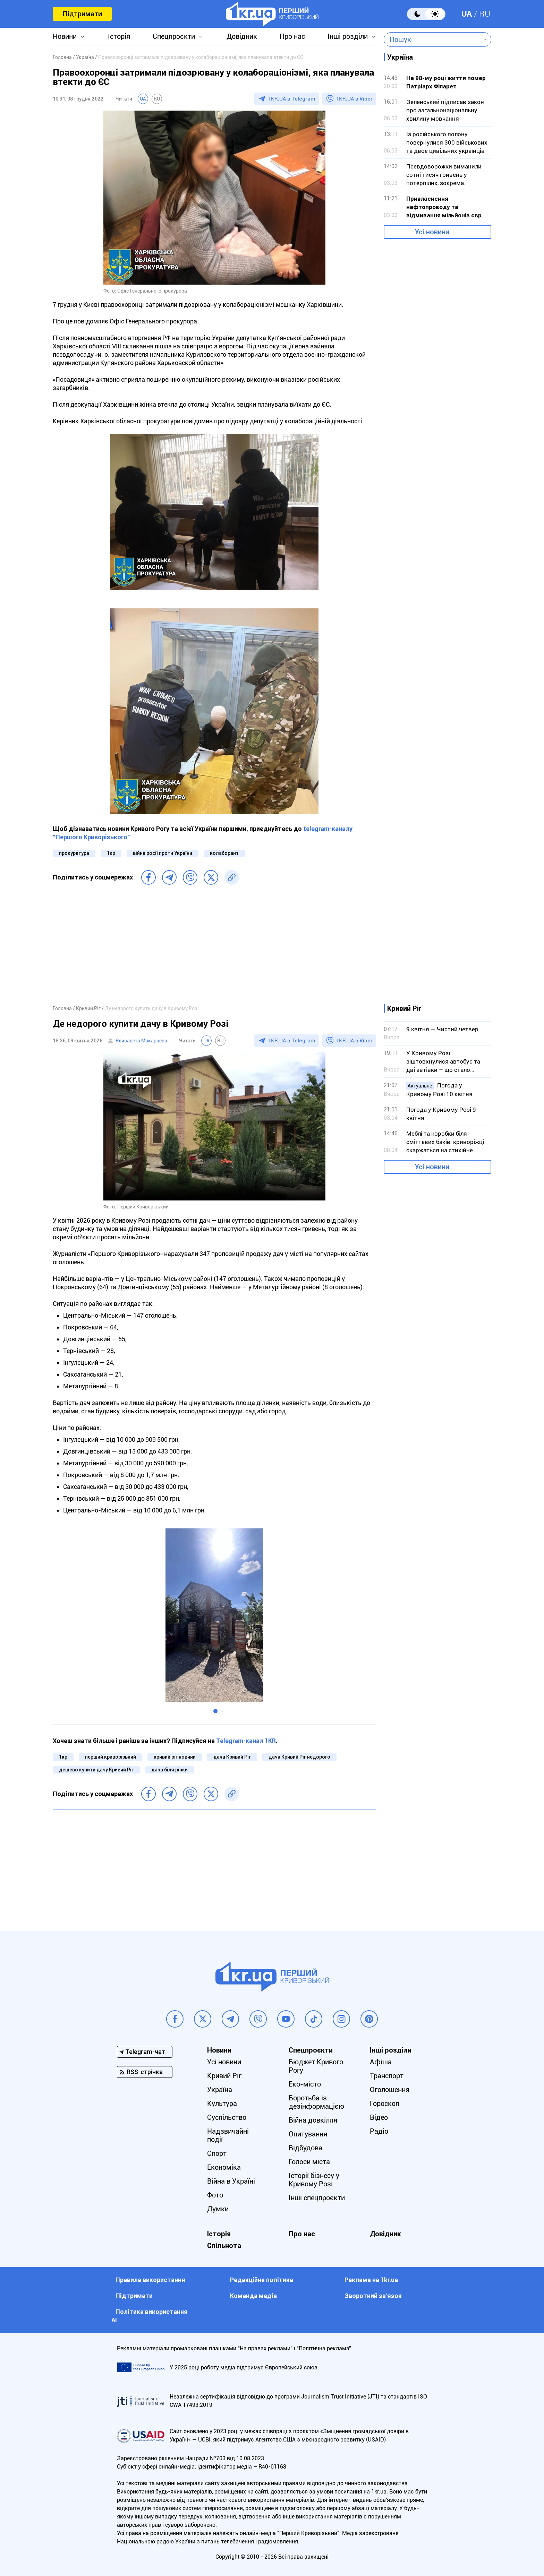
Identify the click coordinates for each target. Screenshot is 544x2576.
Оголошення (389, 2089)
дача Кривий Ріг (232, 1757)
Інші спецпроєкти (317, 2198)
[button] (215, 1711)
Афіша (381, 2062)
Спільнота (224, 2245)
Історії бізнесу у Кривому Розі (314, 2179)
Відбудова (305, 2148)
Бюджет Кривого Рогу (316, 2066)
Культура (222, 2103)
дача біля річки (169, 1769)
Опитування (308, 2134)
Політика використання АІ (149, 2316)
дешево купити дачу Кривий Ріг (96, 1769)
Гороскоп (384, 2103)
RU (484, 14)
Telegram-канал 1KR (246, 1740)
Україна (219, 2089)
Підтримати (82, 14)
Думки (218, 2209)
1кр (111, 853)
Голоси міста (309, 2162)
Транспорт (386, 2076)
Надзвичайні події (228, 2135)
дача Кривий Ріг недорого (299, 1757)
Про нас (292, 36)
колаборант (224, 853)
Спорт (217, 2153)
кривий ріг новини (175, 1757)
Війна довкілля (313, 2120)
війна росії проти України (162, 853)
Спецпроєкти (174, 36)
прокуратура (74, 853)
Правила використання (150, 2279)
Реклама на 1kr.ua (371, 2279)
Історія (119, 36)
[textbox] (432, 39)
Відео (379, 2117)
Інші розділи (348, 36)
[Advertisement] (214, 948)
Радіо (379, 2131)
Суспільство (226, 2117)
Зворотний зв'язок (373, 2295)
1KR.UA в (291, 99)
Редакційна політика (261, 2279)
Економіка (224, 2167)
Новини (65, 36)
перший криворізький (110, 1757)
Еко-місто (305, 2084)
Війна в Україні (231, 2181)
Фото (215, 2195)
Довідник (242, 36)
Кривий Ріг (224, 2076)
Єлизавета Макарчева (141, 1040)
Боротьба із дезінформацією (316, 2102)
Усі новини (432, 232)
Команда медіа (253, 2295)
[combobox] (432, 39)
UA (466, 14)
